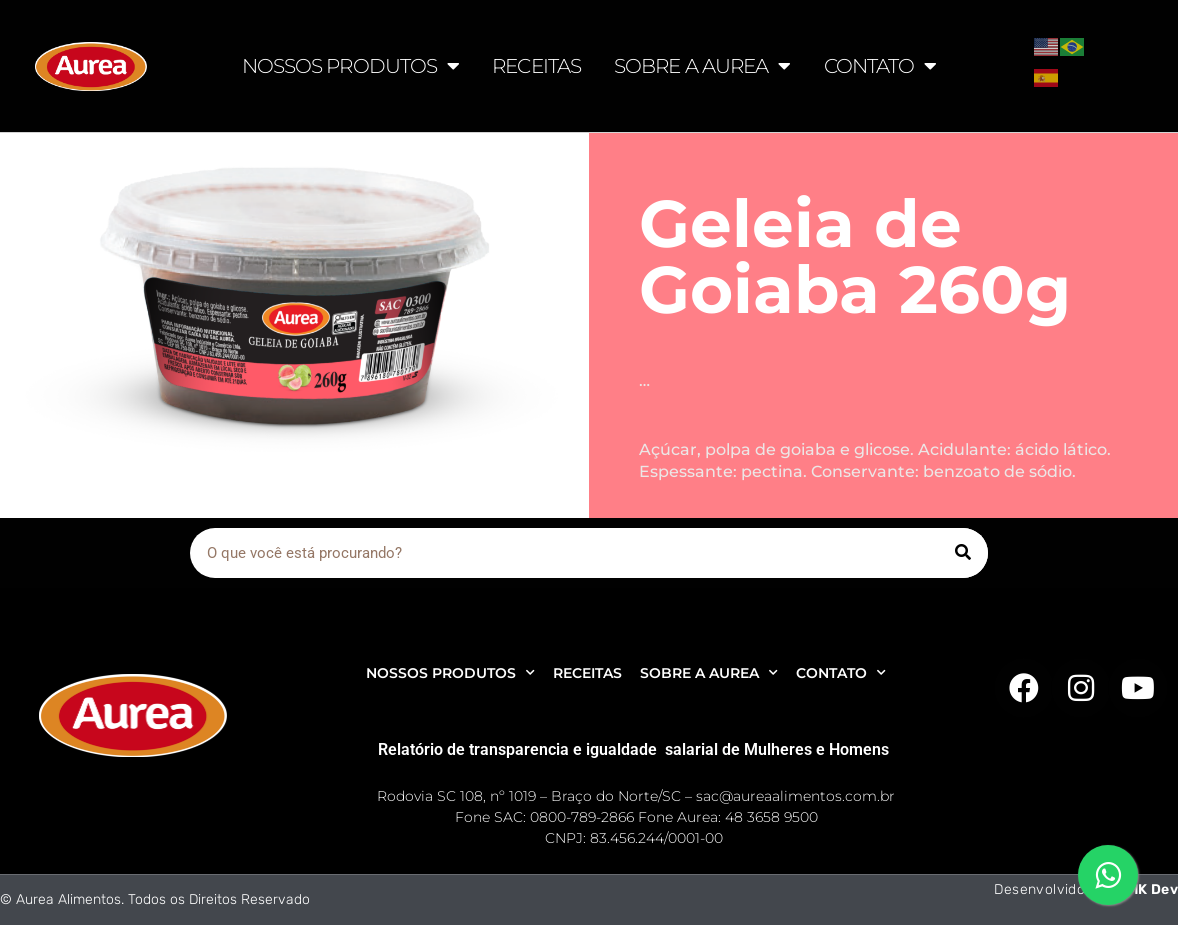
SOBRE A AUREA (702, 66)
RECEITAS (536, 66)
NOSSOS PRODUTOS (351, 66)
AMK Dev (1147, 889)
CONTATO (880, 66)
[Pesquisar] (963, 553)
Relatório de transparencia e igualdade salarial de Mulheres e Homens (633, 749)
